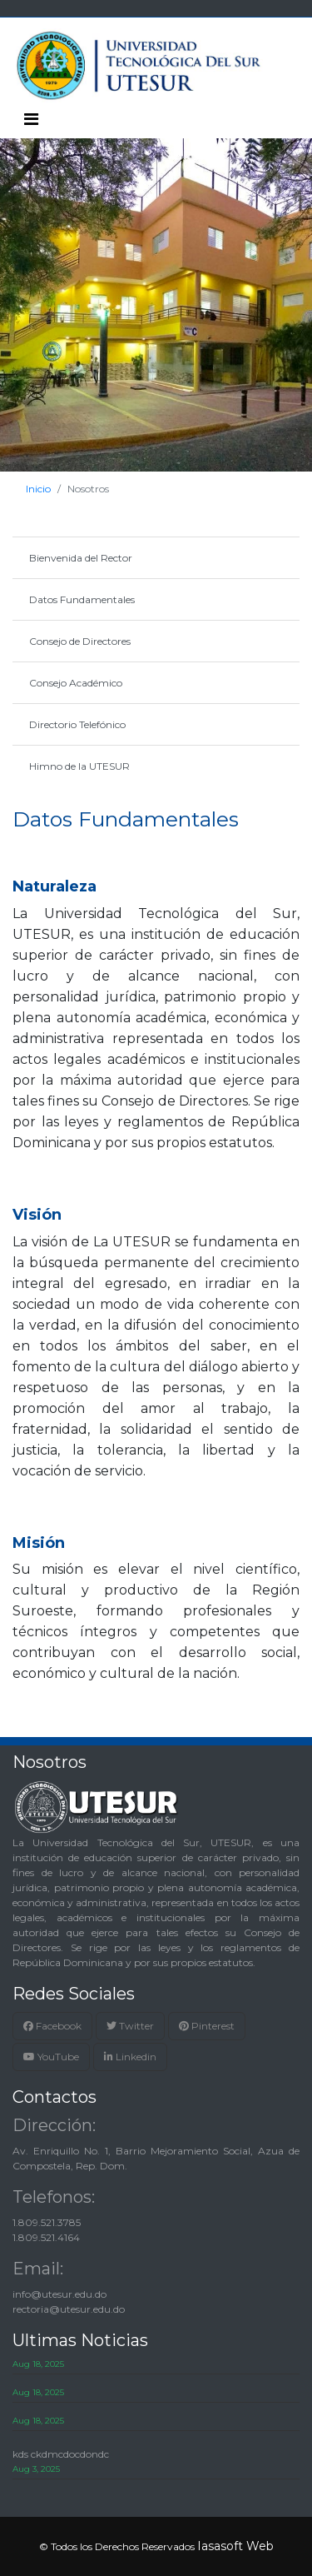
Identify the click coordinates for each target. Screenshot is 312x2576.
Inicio (38, 488)
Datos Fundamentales (82, 599)
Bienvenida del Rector (80, 558)
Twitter (130, 2025)
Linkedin (130, 2056)
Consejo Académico (75, 682)
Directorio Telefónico (77, 724)
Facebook (52, 2025)
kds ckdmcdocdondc (60, 2454)
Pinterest (207, 2025)
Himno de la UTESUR (79, 766)
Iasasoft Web (235, 2546)
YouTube (51, 2056)
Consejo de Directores (80, 641)
